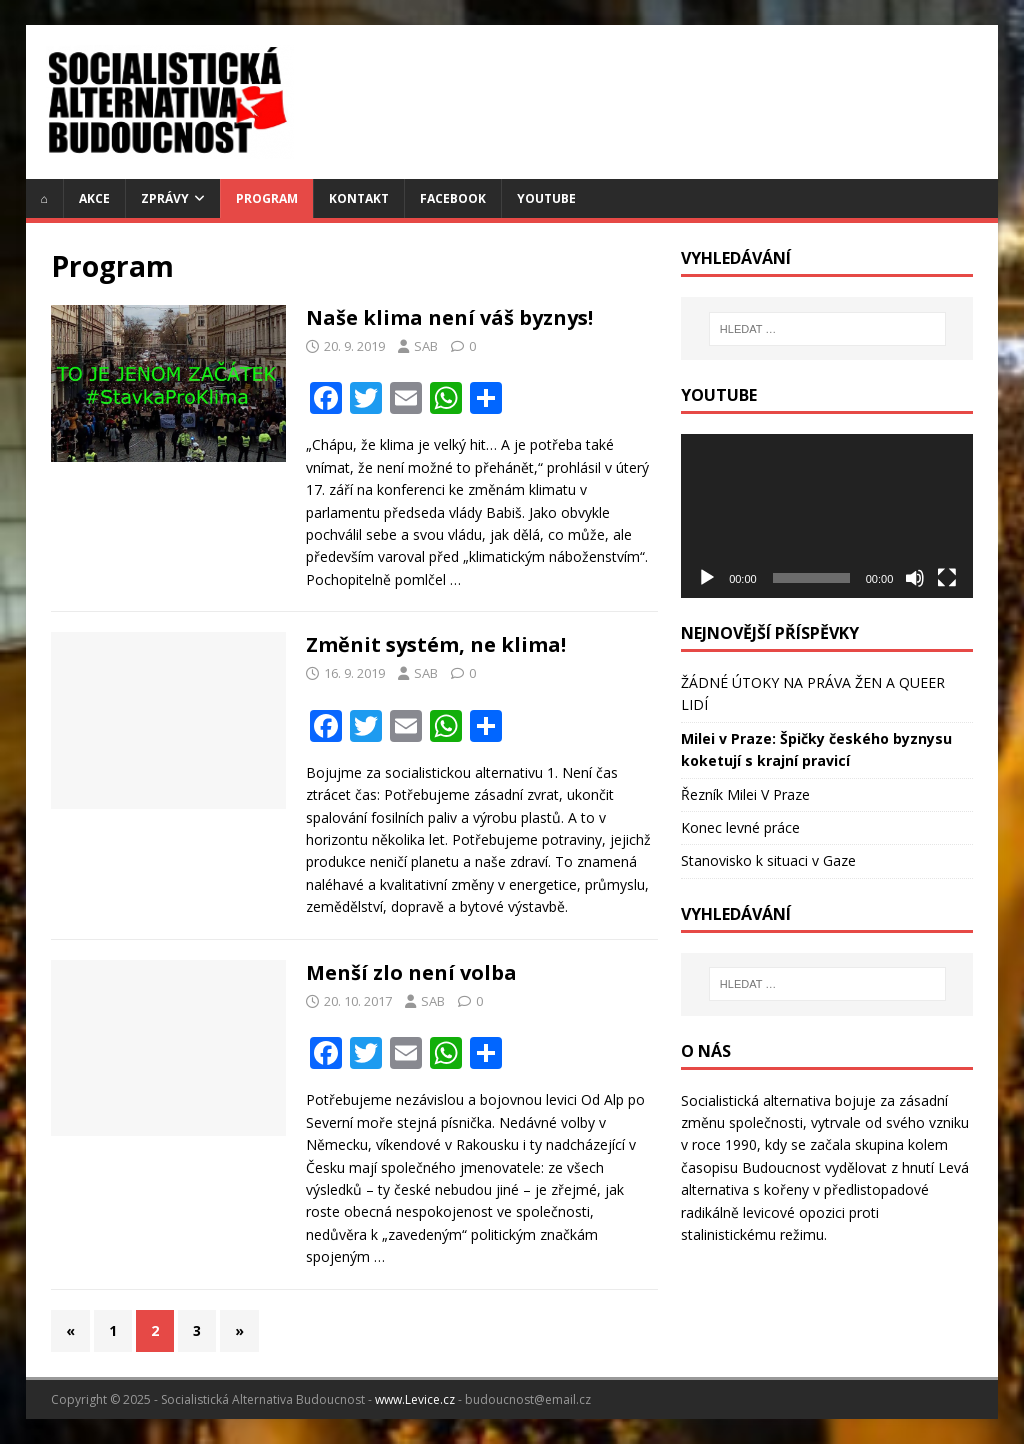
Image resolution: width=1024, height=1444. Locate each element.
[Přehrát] (707, 578)
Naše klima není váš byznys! (449, 317)
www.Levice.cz (415, 1399)
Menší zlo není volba (411, 972)
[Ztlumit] (915, 578)
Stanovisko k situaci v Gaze (768, 860)
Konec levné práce (740, 827)
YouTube (546, 198)
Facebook (453, 198)
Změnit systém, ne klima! (436, 644)
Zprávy (165, 198)
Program (267, 198)
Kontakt (359, 198)
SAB (426, 346)
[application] (827, 516)
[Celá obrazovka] (947, 578)
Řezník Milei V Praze (745, 794)
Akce (94, 198)
